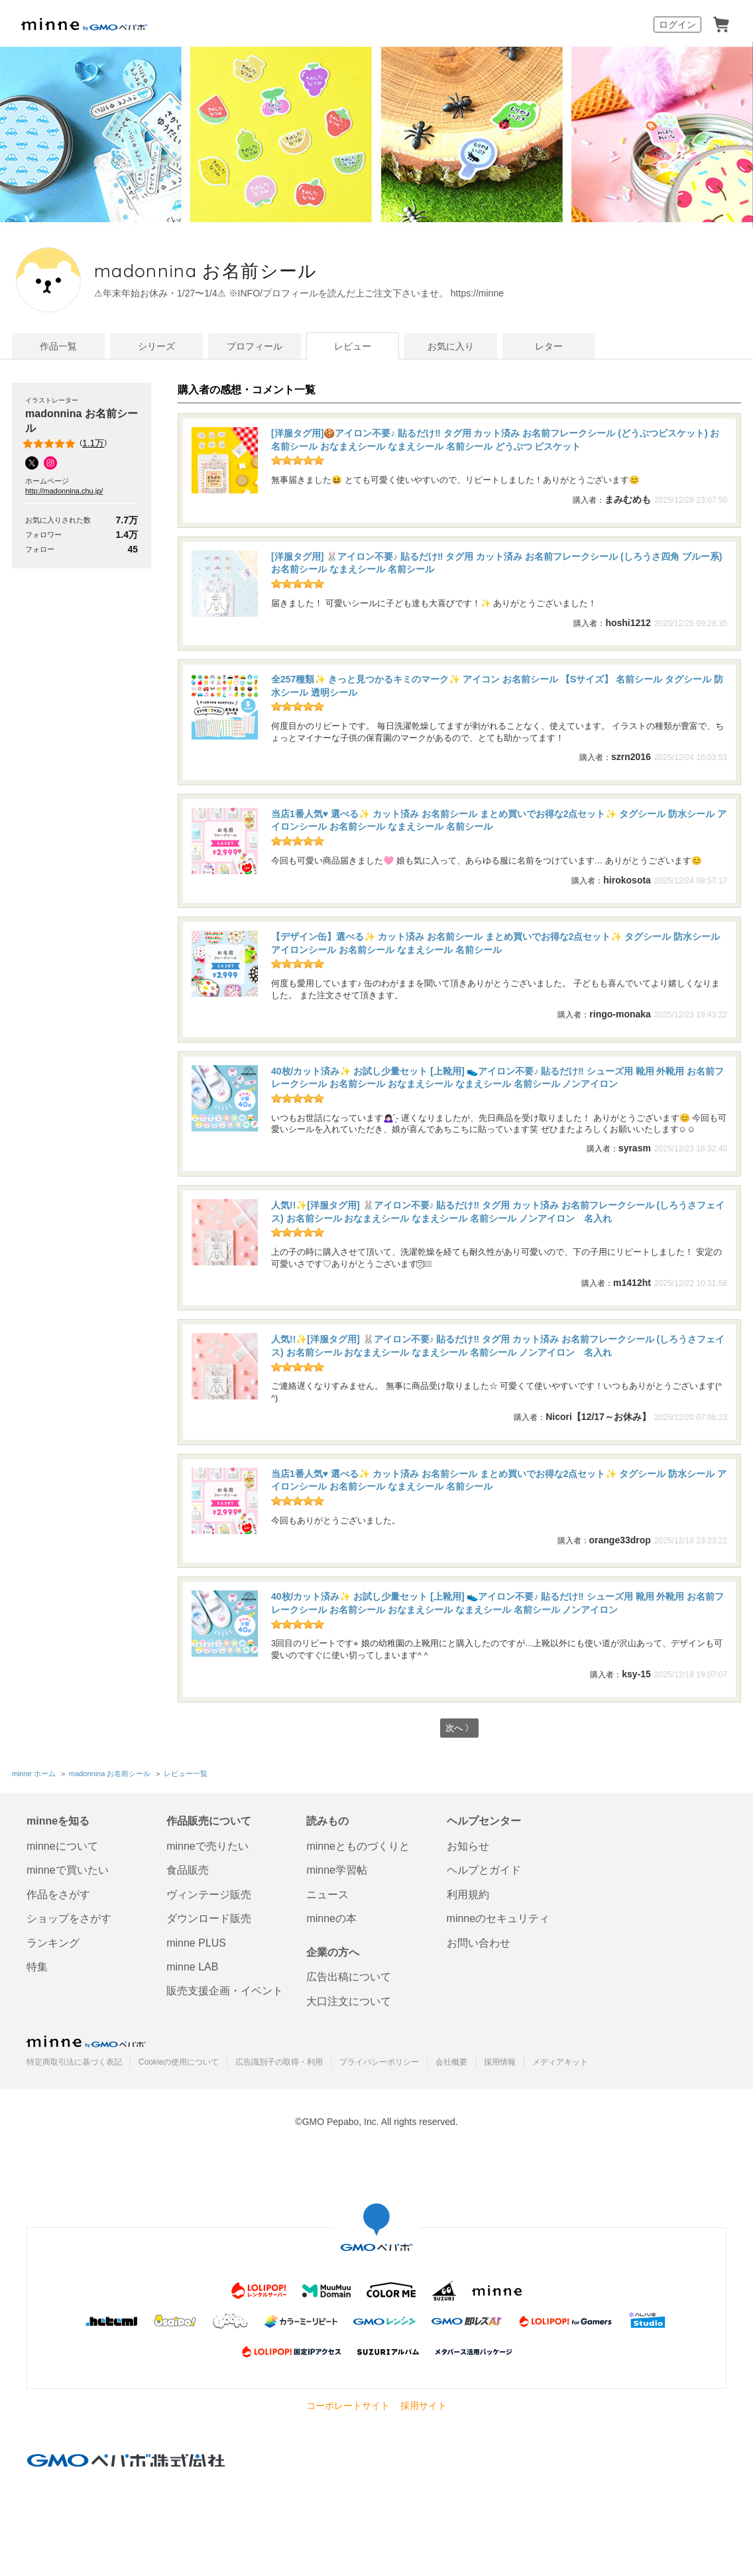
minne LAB (192, 1966)
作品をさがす (58, 1894)
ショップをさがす (69, 1918)
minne (86, 2041)
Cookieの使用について (179, 2062)
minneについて (62, 1846)
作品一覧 (58, 346)
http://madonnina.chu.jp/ (64, 491)
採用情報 (500, 2062)
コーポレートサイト (348, 2405)
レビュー (352, 346)
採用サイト (423, 2405)
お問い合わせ (478, 1943)
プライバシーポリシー (379, 2062)
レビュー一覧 (185, 1774)
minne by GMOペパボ (84, 24)
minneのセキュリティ (498, 1918)
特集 (37, 1966)
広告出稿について (348, 1977)
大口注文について (348, 2001)
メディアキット (560, 2062)
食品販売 (187, 1870)
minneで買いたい (68, 1870)
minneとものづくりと (358, 1846)
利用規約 (468, 1894)
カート (721, 24)
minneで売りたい (207, 1846)
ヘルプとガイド (484, 1870)
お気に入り (451, 346)
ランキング (53, 1943)
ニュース (327, 1894)
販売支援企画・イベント (224, 1991)
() (66, 444)
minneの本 (331, 1918)
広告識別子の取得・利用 (279, 2062)
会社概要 (451, 2062)
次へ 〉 (459, 1729)
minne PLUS (196, 1943)
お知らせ (468, 1846)
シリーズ (156, 346)
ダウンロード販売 (208, 1918)
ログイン (677, 24)
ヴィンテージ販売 (208, 1894)
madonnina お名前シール (299, 271)
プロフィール (254, 346)
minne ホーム (34, 1774)
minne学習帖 (336, 1870)
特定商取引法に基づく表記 (74, 2062)
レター (549, 346)
